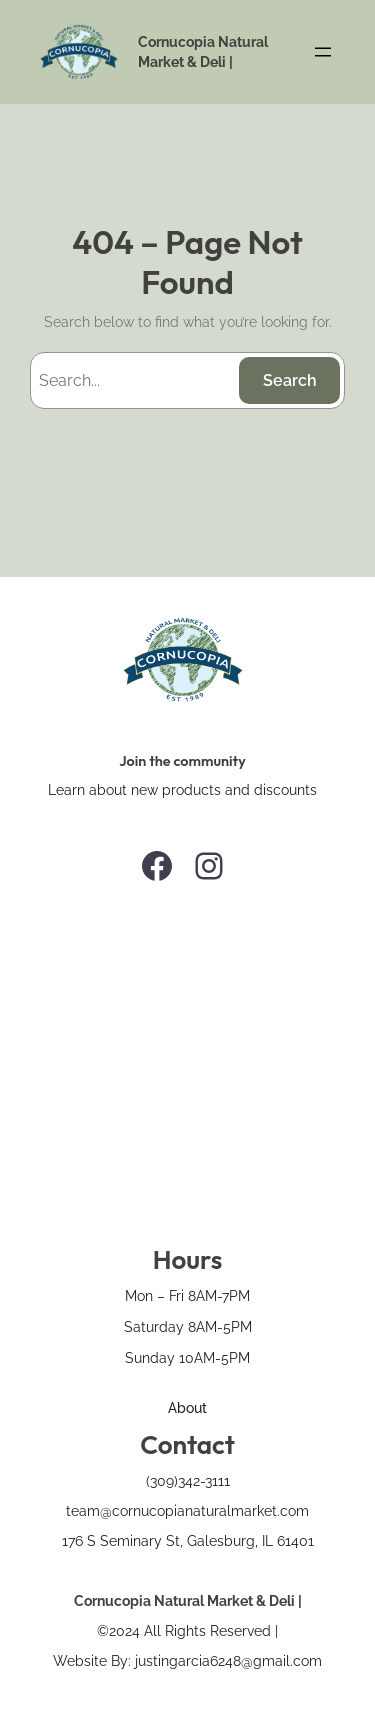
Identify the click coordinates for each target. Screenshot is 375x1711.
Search (290, 380)
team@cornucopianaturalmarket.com (187, 1510)
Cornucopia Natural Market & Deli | (188, 1600)
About (187, 1407)
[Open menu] (323, 52)
